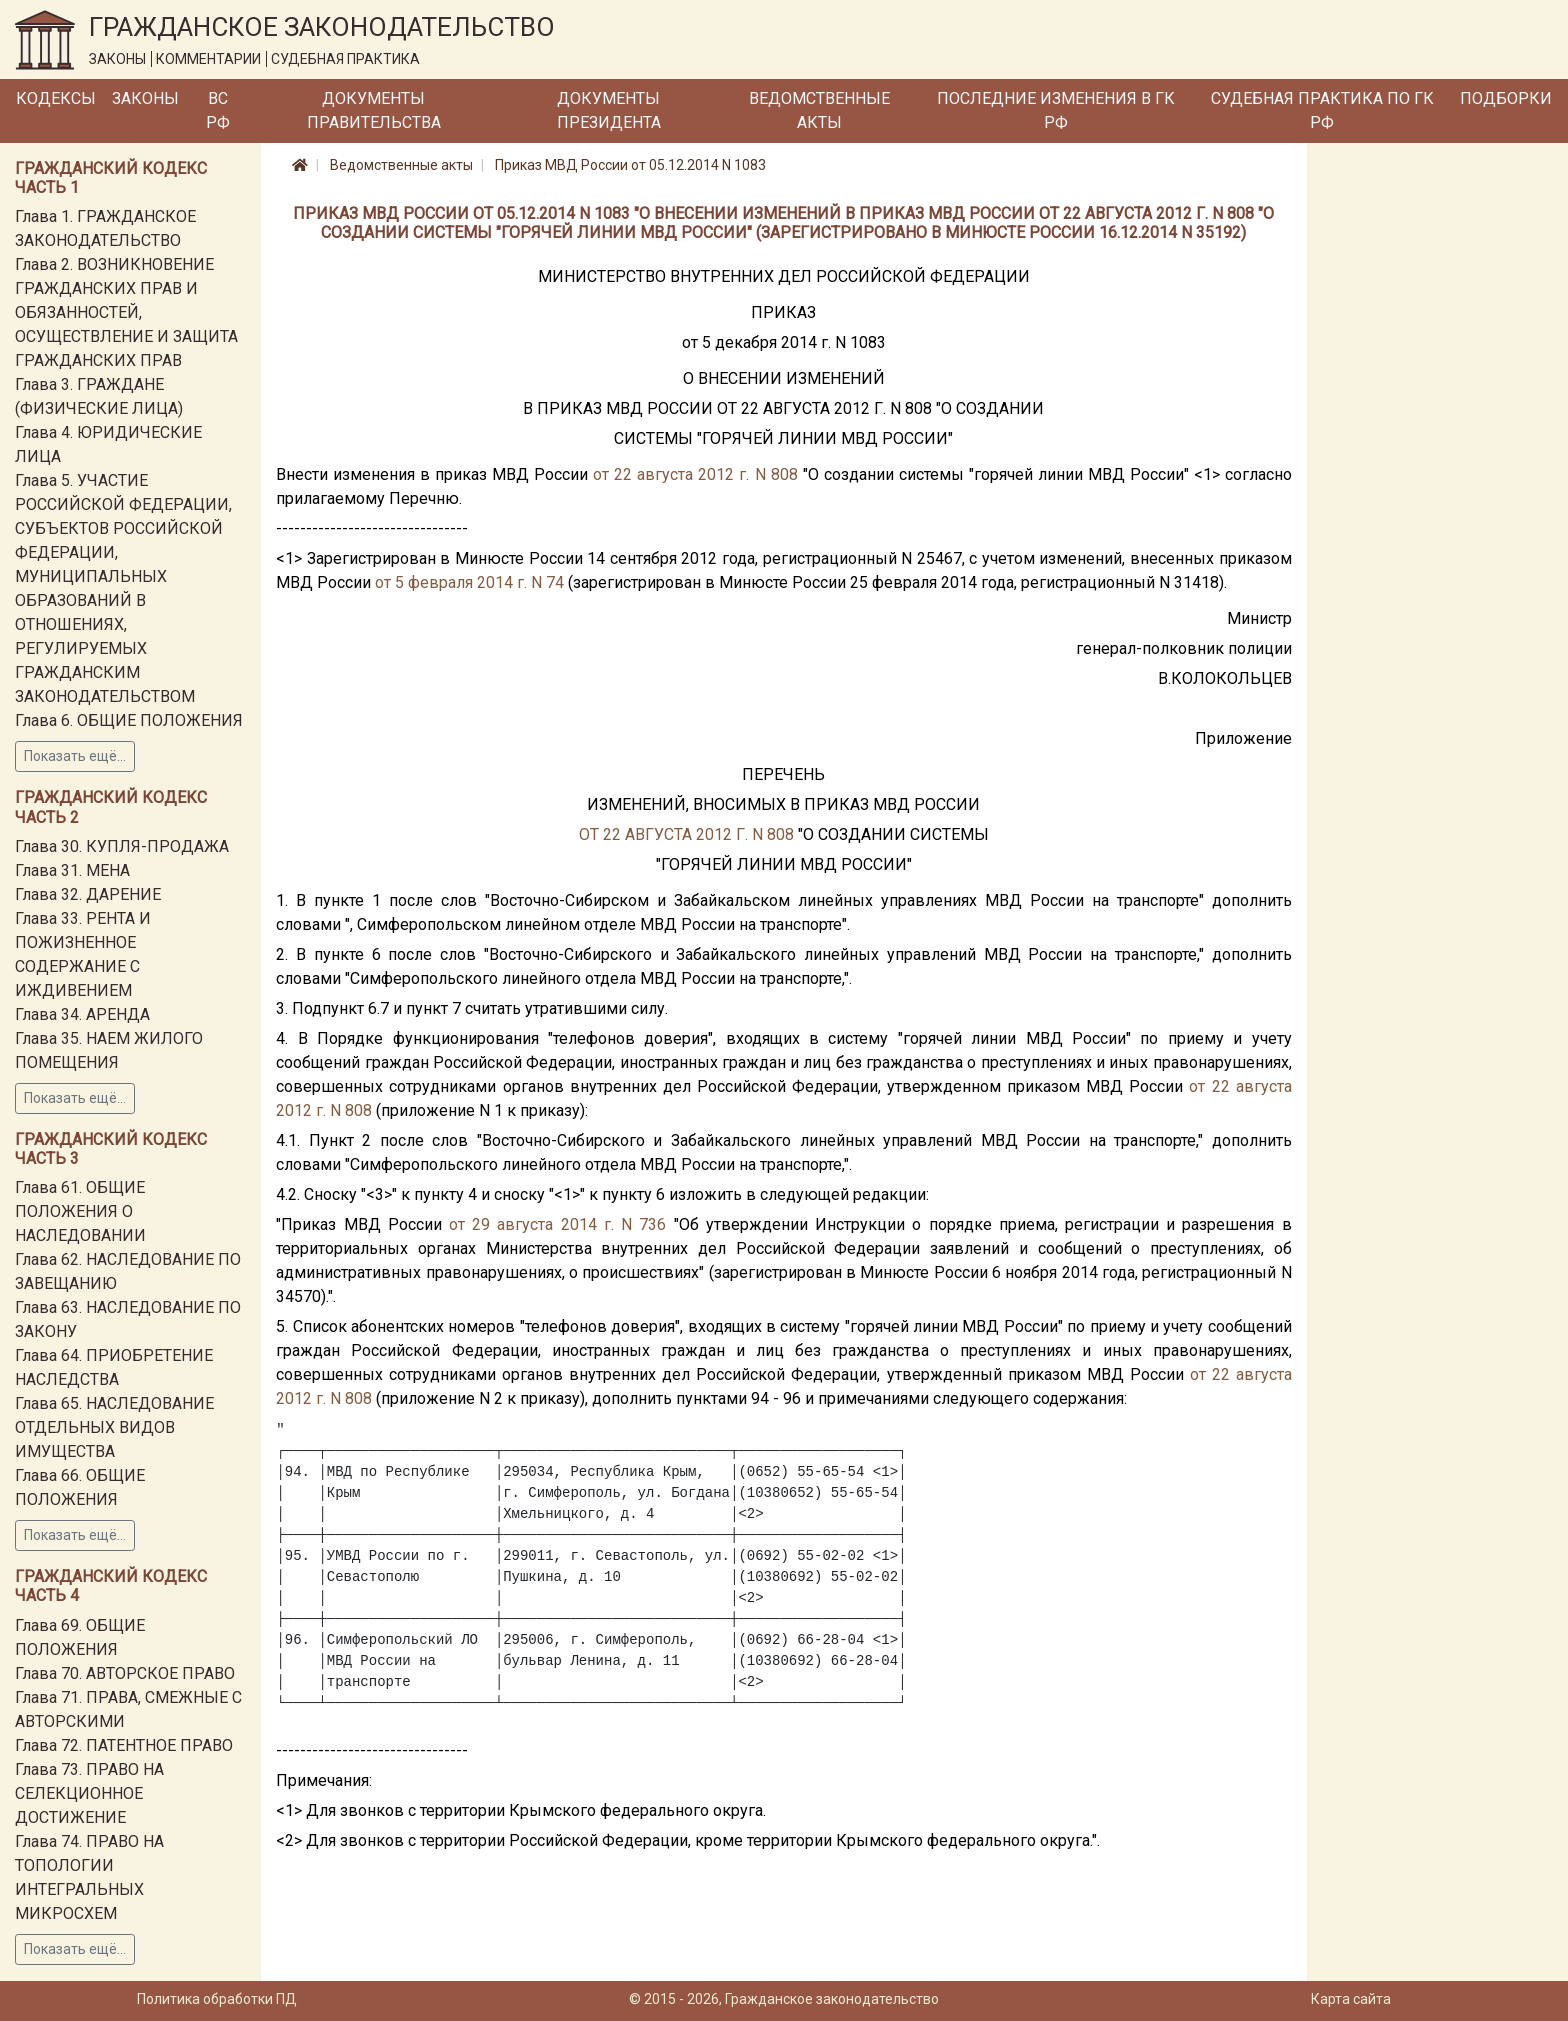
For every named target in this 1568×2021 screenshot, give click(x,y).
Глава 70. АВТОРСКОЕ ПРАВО (125, 1673)
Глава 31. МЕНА (72, 870)
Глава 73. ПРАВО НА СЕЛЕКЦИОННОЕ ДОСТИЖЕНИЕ (89, 1793)
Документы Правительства (374, 110)
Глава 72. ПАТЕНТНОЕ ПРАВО (124, 1745)
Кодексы (56, 98)
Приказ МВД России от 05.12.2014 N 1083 (630, 165)
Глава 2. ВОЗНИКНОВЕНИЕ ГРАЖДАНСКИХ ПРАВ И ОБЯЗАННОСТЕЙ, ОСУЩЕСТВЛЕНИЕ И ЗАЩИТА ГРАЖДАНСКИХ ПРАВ (126, 312)
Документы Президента (609, 110)
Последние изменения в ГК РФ (1056, 110)
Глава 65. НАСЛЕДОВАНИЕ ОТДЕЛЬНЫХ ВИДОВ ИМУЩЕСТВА (114, 1427)
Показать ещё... (75, 756)
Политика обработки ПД (217, 1999)
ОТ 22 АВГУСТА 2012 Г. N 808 (686, 834)
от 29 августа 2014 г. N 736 (557, 1224)
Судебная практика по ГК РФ (1322, 110)
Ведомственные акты (819, 110)
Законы (145, 98)
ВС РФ (218, 110)
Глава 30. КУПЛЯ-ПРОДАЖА (122, 846)
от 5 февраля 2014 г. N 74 (469, 582)
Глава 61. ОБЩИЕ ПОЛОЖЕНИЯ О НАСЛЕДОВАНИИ (80, 1211)
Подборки (1506, 98)
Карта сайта (1351, 1999)
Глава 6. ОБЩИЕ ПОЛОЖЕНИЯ (129, 720)
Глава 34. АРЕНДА (82, 1014)
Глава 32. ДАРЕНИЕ (88, 894)
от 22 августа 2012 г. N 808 (695, 474)
